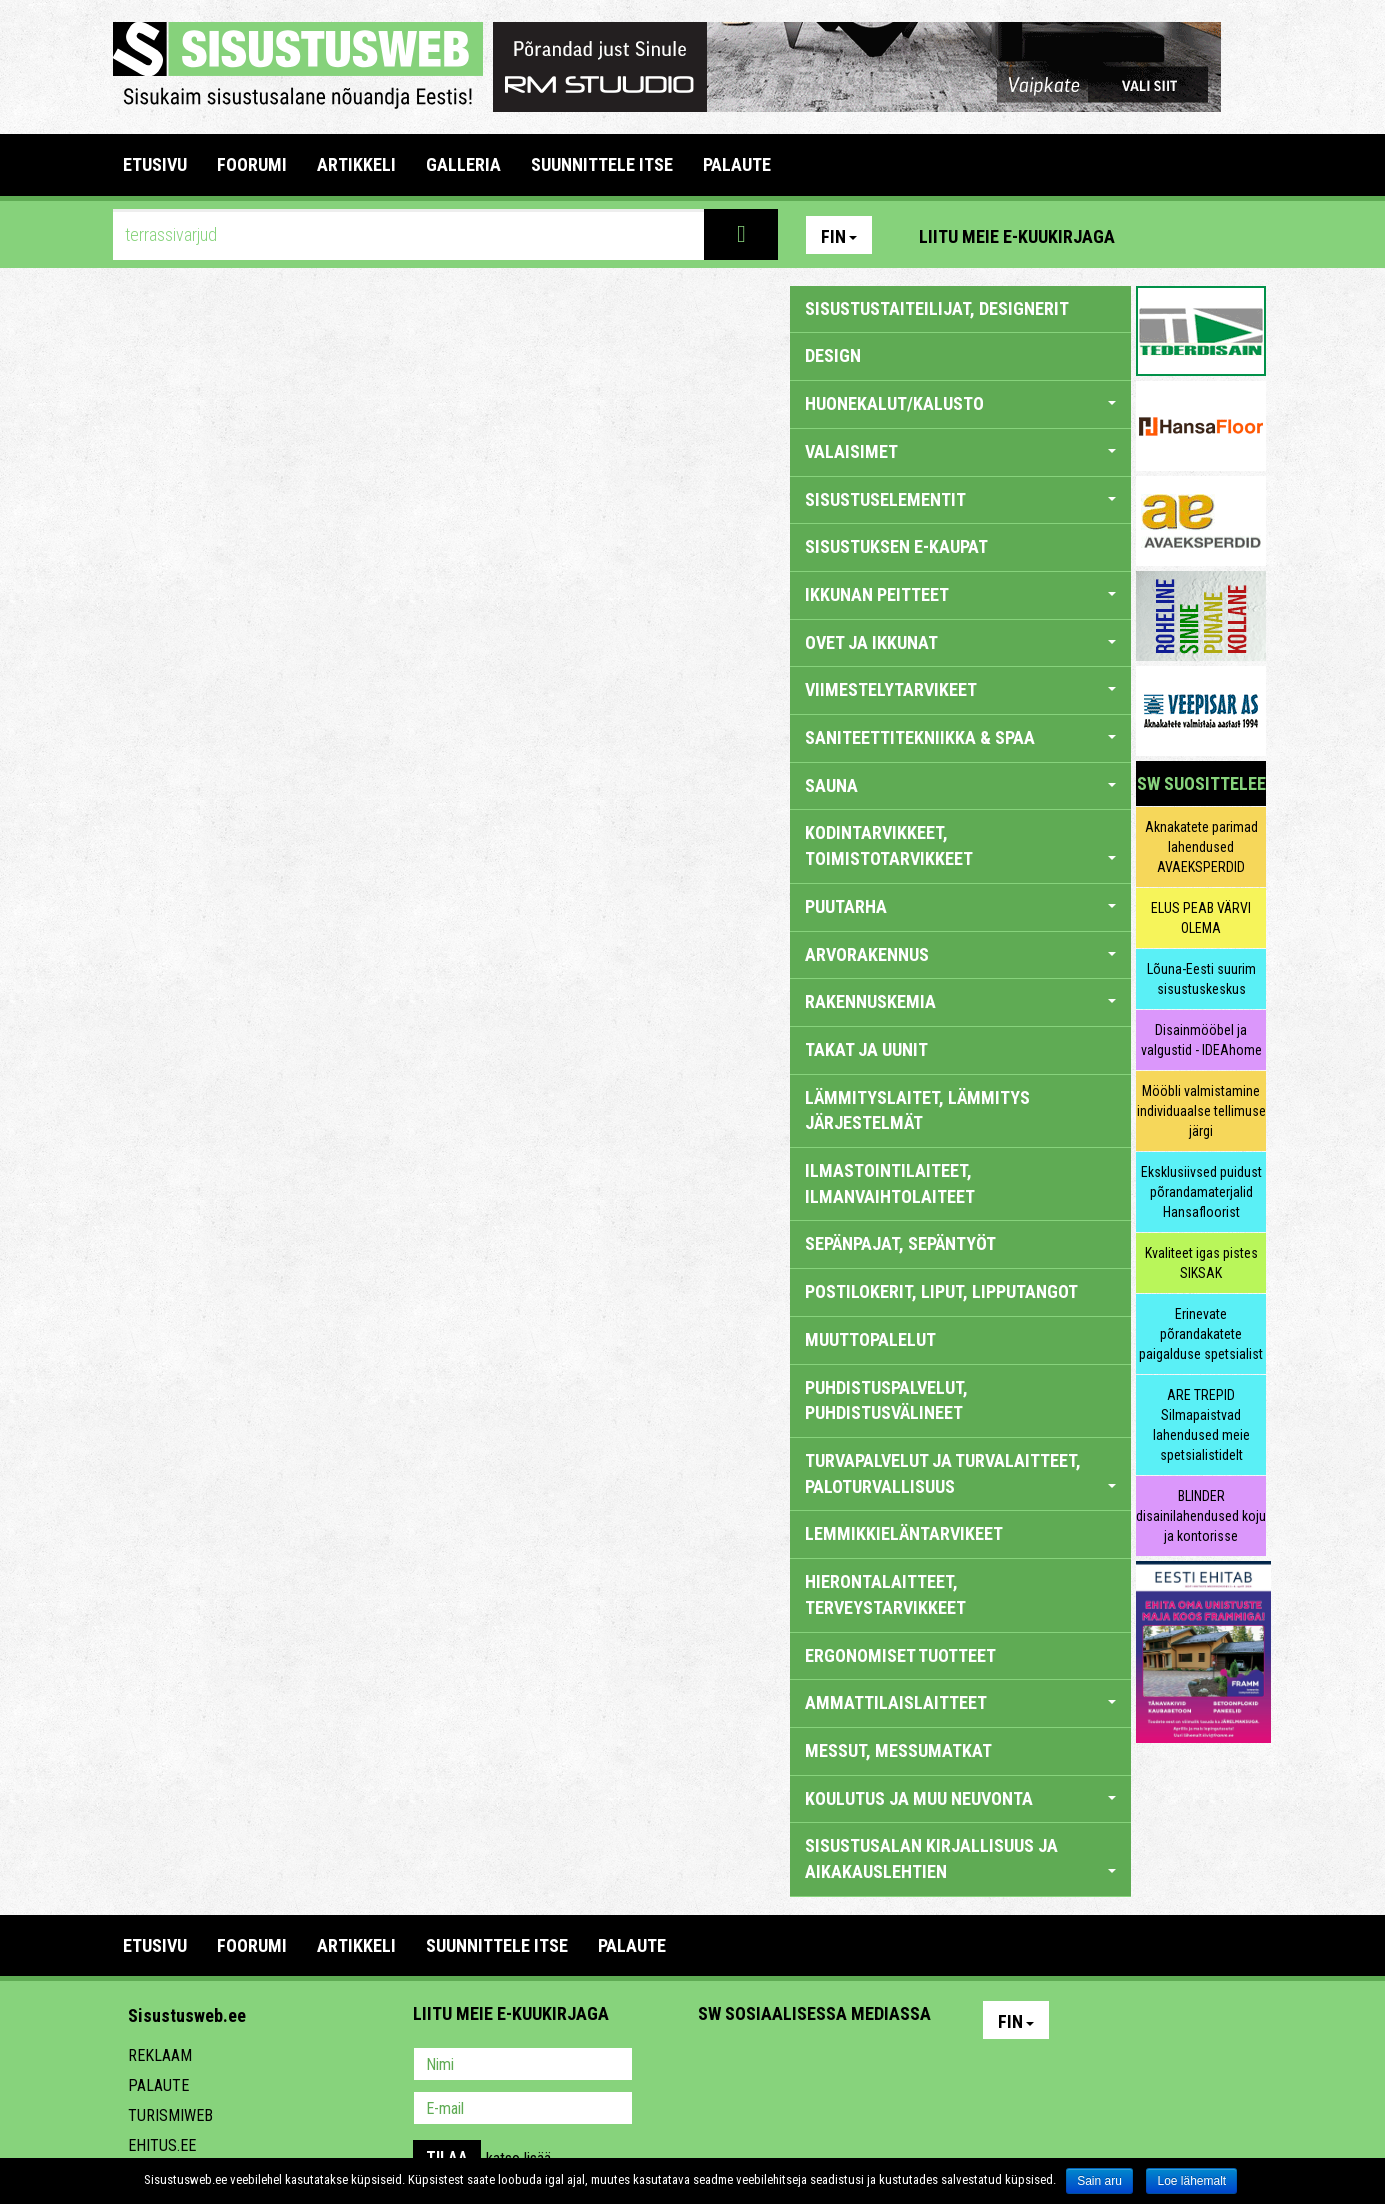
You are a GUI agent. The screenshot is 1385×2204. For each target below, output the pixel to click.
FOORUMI (252, 164)
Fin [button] (839, 236)
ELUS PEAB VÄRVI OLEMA (1201, 918)
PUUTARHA (960, 906)
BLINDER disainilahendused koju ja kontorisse (1201, 1516)
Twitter (846, 2066)
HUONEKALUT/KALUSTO (960, 403)
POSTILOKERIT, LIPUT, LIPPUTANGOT (941, 1291)
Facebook (1203, 235)
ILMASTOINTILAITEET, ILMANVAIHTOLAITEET (890, 1183)
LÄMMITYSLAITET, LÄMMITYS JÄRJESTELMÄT (917, 1110)
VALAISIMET (960, 451)
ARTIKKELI (356, 164)
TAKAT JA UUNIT (866, 1049)
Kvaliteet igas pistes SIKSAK (1201, 1263)
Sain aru (1099, 2181)
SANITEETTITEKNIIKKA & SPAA (960, 737)
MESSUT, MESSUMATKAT (898, 1750)
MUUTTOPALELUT (870, 1339)
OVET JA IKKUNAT (960, 642)
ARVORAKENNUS (960, 954)
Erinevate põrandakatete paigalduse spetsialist (1201, 1334)
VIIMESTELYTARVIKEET (960, 689)
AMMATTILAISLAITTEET (960, 1702)
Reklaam (160, 2055)
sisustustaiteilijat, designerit (937, 308)
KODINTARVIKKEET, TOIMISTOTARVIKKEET (960, 845)
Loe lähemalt (1191, 2181)
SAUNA (960, 785)
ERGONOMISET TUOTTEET (900, 1655)
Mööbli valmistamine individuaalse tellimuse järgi (1201, 1111)
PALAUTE (737, 164)
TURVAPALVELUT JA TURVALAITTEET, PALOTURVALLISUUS (960, 1473)
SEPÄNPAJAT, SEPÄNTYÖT (900, 1243)
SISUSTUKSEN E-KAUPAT (896, 546)
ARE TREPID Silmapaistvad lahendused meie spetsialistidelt (1201, 1425)
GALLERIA (463, 164)
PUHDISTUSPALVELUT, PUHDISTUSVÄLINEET (886, 1400)
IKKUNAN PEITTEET (960, 594)
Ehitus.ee (162, 2145)
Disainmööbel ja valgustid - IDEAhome (1201, 1040)
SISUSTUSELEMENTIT (960, 499)
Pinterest (1160, 235)
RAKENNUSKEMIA (960, 1001)
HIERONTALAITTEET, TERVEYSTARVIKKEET (885, 1594)
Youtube (1246, 235)
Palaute (158, 2085)
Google (889, 2066)
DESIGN (833, 355)
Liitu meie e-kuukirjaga (1017, 236)
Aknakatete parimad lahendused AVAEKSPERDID (1201, 847)
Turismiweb (170, 2115)
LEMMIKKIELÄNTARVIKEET (904, 1533)
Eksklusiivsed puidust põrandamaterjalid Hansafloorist (1201, 1192)
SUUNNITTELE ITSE (602, 164)
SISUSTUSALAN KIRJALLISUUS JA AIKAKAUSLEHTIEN (960, 1858)
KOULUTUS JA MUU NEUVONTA (960, 1798)
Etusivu (155, 164)
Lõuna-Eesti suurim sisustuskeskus (1201, 979)
